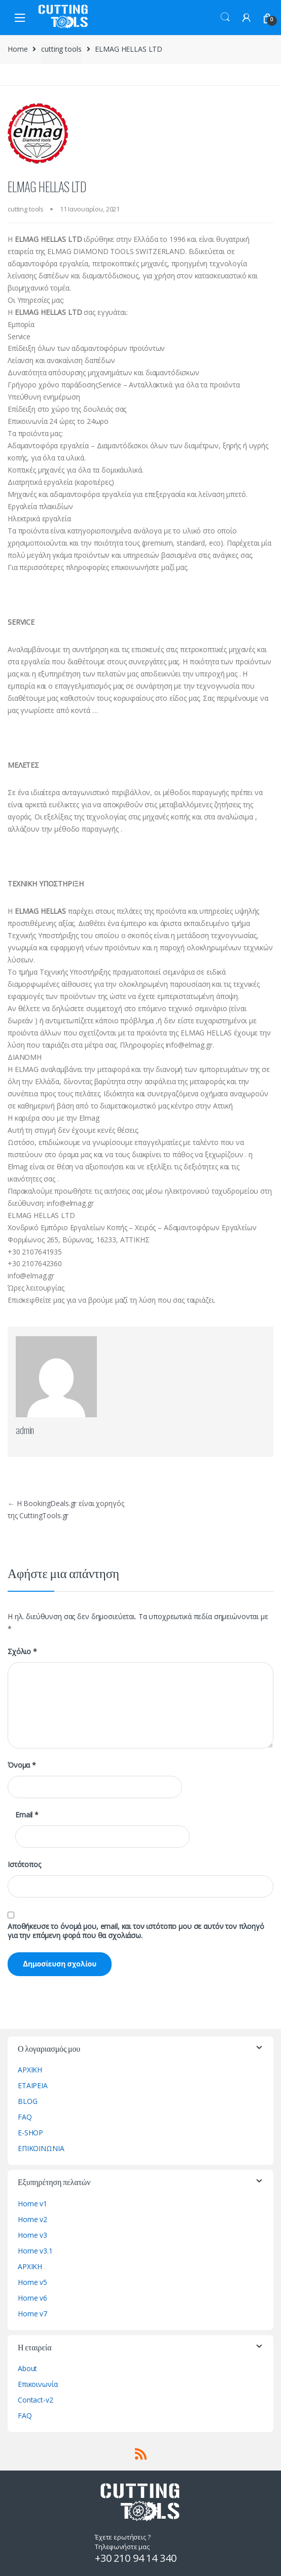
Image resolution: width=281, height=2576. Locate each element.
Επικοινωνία (37, 2384)
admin (25, 1429)
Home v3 (32, 2235)
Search (225, 17)
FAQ (25, 2117)
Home (17, 49)
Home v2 (32, 2219)
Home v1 (32, 2203)
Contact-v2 (35, 2400)
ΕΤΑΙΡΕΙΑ (33, 2085)
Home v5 (32, 2282)
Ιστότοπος (24, 1864)
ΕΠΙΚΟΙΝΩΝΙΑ (41, 2148)
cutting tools (61, 49)
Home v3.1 (35, 2251)
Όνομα (22, 1765)
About (27, 2368)
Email (27, 1814)
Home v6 (32, 2298)
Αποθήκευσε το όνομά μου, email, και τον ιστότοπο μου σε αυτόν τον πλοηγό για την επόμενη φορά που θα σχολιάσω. (136, 1931)
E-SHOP (30, 2132)
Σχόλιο (22, 1651)
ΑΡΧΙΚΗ (30, 2069)
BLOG (27, 2101)
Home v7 (32, 2313)
